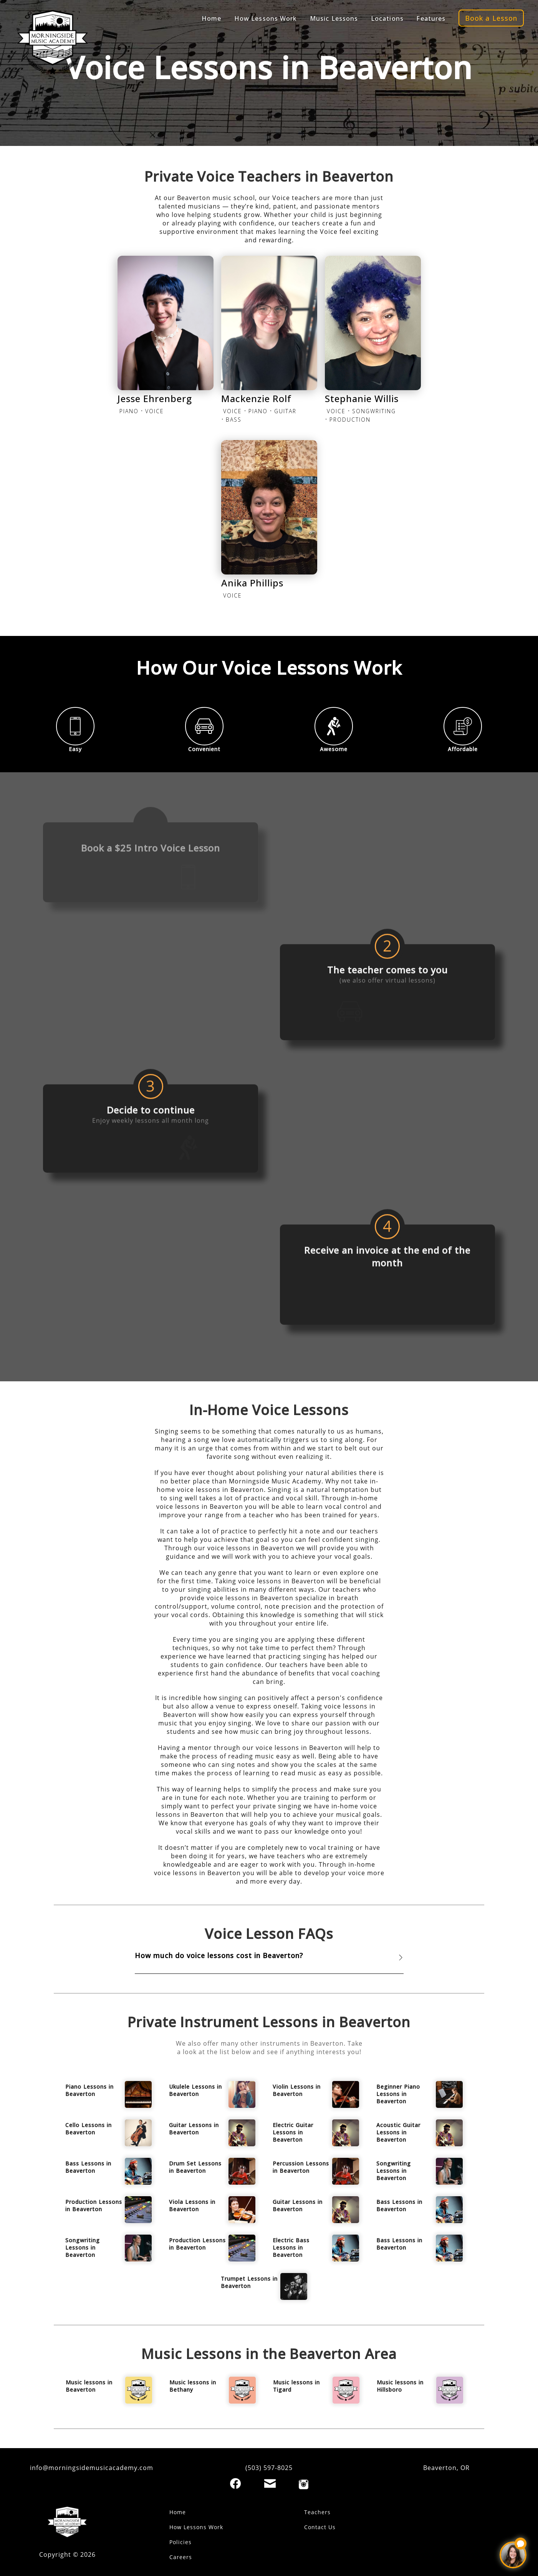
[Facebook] (235, 2483)
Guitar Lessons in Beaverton (194, 2128)
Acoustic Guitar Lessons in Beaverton (398, 2132)
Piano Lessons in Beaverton (89, 2090)
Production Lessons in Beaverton (93, 2205)
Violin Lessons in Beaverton (297, 2090)
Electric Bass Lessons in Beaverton (291, 2247)
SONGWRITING (374, 411)
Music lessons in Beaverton (89, 2386)
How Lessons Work (196, 2527)
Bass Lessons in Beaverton (88, 2167)
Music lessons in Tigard (296, 2386)
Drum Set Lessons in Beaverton (195, 2167)
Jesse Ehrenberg (155, 398)
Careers (180, 2557)
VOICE (154, 411)
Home (211, 9)
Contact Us (320, 2527)
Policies (180, 2542)
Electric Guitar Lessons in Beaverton (293, 2132)
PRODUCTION (350, 419)
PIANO (129, 411)
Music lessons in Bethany (192, 2386)
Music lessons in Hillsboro (400, 2386)
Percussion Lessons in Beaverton (301, 2167)
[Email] (270, 2483)
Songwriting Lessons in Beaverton (393, 2171)
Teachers (317, 2512)
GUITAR (285, 411)
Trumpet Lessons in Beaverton (249, 2282)
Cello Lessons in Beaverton (88, 2128)
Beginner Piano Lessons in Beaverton (398, 2094)
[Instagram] (303, 2484)
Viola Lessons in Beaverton (192, 2205)
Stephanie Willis (362, 398)
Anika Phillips (252, 582)
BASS (234, 419)
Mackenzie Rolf (256, 398)
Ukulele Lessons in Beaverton (195, 2090)
